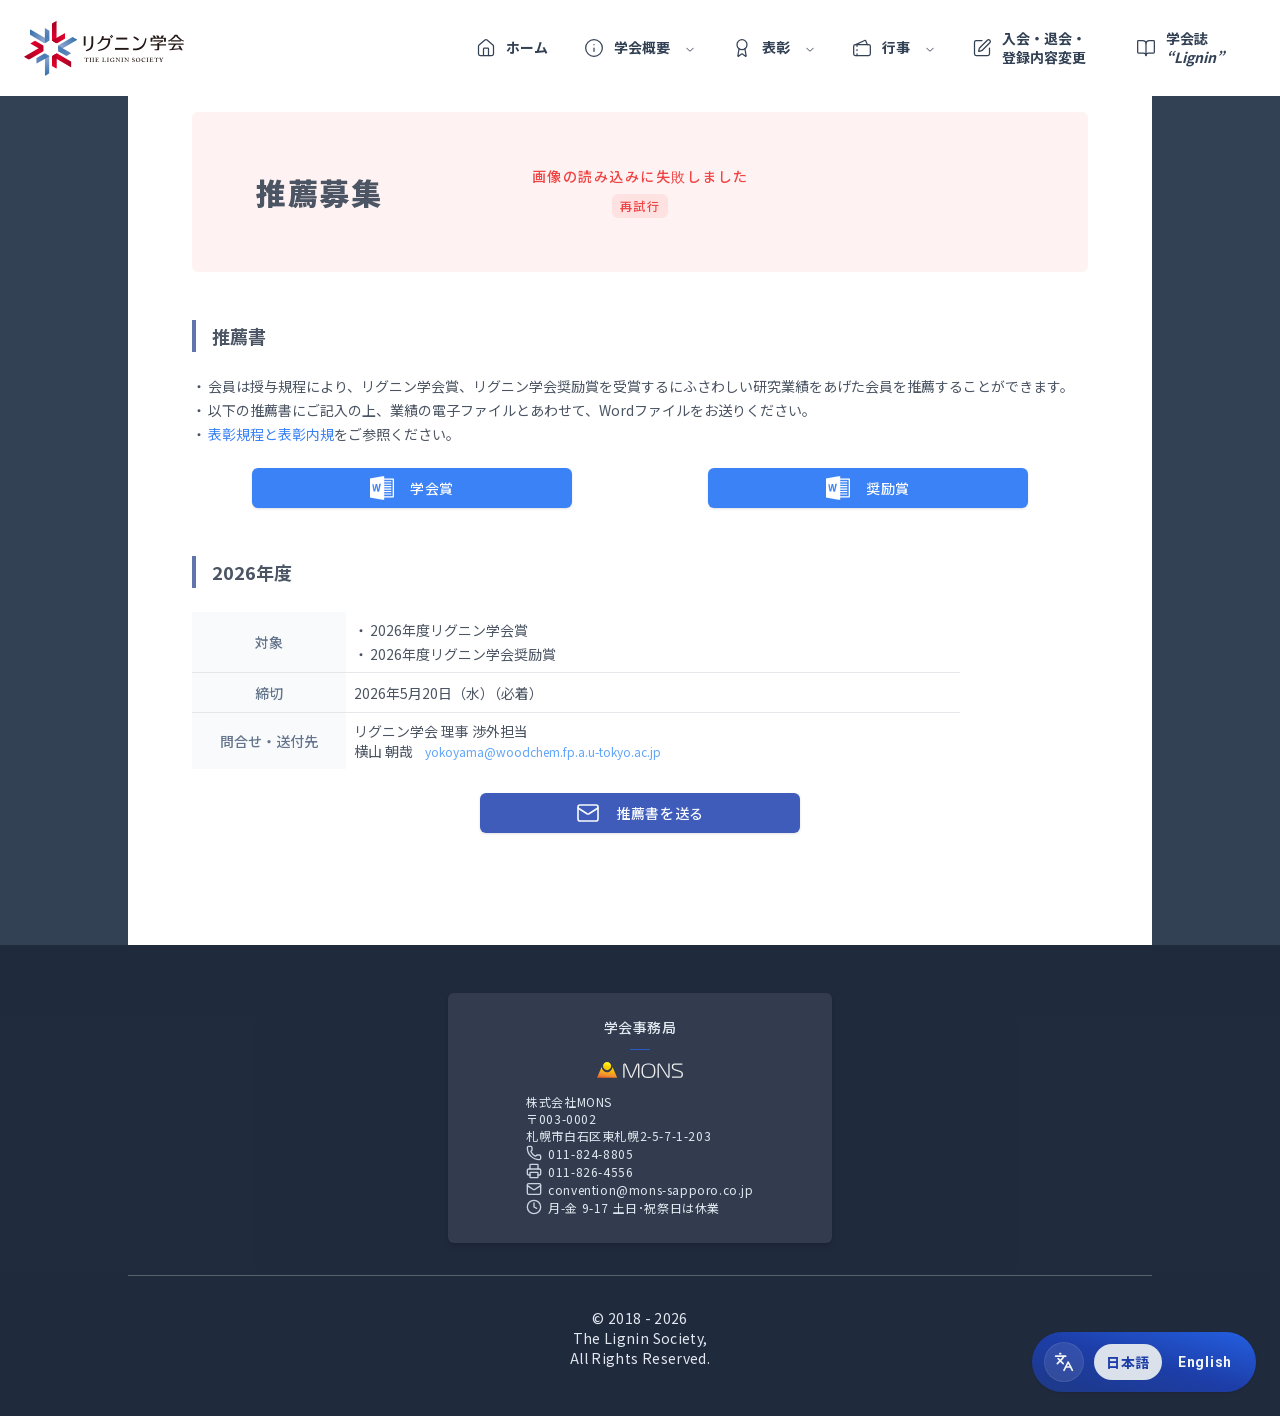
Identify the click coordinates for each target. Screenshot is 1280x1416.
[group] (1169, 1362)
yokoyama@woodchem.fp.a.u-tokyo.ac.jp (543, 751)
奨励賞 (868, 488)
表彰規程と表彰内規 (271, 434)
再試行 (640, 205)
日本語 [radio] (1128, 1362)
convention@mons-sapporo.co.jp (639, 1189)
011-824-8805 (579, 1153)
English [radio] (1205, 1362)
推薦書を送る (640, 813)
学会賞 (412, 488)
